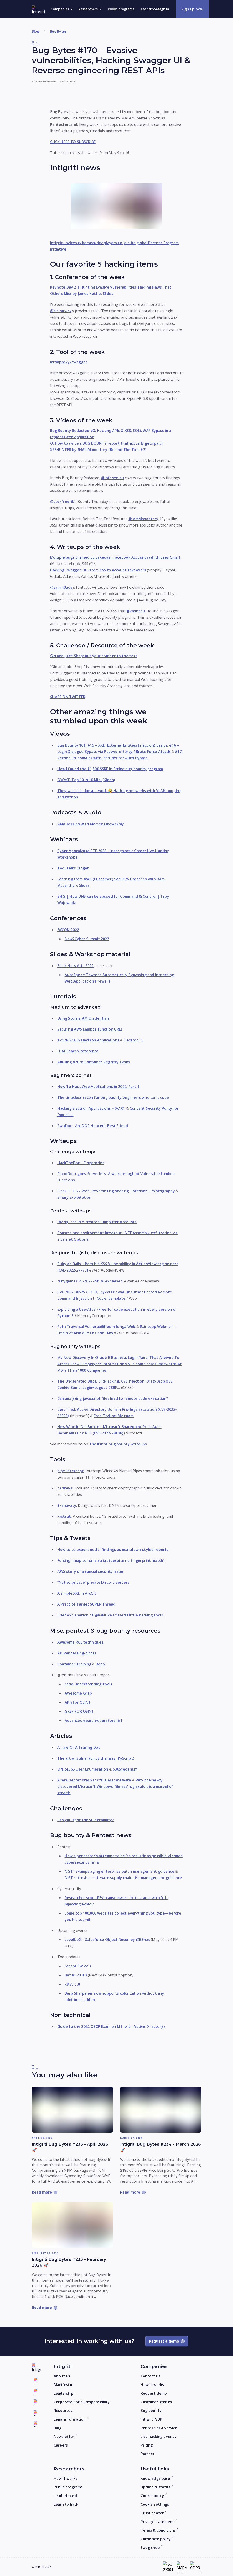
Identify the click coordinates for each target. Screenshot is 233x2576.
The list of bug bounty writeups (118, 1443)
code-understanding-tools (88, 1684)
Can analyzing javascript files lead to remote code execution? (112, 1398)
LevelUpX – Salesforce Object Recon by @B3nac (107, 1939)
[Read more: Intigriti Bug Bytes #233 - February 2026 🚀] (72, 2225)
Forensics (139, 1190)
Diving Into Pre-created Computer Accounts (97, 1221)
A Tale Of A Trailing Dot (78, 1747)
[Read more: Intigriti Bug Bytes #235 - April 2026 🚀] (72, 2109)
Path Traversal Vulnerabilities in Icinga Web (96, 1326)
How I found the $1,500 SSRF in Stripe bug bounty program (110, 768)
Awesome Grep (78, 1693)
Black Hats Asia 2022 (75, 965)
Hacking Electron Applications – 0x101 (91, 1108)
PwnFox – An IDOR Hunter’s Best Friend (92, 1125)
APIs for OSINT (78, 1702)
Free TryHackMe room (114, 1415)
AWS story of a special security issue (90, 1571)
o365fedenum (125, 1769)
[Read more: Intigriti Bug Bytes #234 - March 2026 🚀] (160, 2109)
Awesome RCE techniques (80, 1642)
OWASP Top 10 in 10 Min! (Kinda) (86, 779)
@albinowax (61, 310)
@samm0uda (61, 587)
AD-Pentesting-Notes (77, 1653)
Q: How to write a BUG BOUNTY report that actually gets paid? (107, 443)
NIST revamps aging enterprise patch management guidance (119, 1871)
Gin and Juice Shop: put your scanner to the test (93, 655)
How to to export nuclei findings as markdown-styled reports (113, 1549)
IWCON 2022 (68, 929)
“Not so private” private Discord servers (93, 1582)
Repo (100, 1664)
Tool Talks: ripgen (73, 868)
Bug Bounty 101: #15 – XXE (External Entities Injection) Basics (112, 745)
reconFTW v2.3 (78, 1965)
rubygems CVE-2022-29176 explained (90, 1281)
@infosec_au (112, 477)
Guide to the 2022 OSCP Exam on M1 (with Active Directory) (111, 2026)
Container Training (74, 1664)
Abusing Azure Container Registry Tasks (93, 1061)
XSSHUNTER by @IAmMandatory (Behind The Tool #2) (98, 449)
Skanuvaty (66, 1505)
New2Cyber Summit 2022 (87, 938)
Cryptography (162, 1190)
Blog (35, 31)
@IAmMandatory (143, 518)
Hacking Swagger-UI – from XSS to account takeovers (98, 569)
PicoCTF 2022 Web (73, 1190)
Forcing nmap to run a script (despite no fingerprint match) (111, 1560)
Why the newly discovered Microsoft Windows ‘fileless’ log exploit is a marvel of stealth (115, 1786)
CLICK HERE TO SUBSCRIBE (73, 141)
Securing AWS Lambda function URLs (90, 1029)
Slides (108, 293)
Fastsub (64, 1516)
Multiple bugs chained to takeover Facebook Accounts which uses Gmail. (115, 557)
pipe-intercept (70, 1470)
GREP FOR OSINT (79, 1711)
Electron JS (133, 1040)
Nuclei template (110, 1298)
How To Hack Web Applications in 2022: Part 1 (98, 1086)
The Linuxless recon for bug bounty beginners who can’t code (113, 1097)
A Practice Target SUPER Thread (86, 1604)
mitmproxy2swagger (68, 362)
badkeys (64, 1488)
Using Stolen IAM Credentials (83, 1018)
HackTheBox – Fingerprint (80, 1162)
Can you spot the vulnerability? (85, 1819)
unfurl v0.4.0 (76, 1975)
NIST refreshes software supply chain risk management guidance (123, 1877)
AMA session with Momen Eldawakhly (90, 823)
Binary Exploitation (74, 1197)
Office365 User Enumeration (82, 1769)
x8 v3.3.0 (72, 1984)
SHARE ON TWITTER (67, 696)
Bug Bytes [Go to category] (58, 31)
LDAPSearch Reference (78, 1051)
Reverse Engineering (110, 1190)
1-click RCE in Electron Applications (88, 1040)
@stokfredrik (62, 501)
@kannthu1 (136, 610)
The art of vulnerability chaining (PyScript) (95, 1758)
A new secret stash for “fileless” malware (94, 1780)
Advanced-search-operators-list (94, 1720)
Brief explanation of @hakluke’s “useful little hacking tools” (111, 1615)
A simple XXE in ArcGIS (77, 1593)
